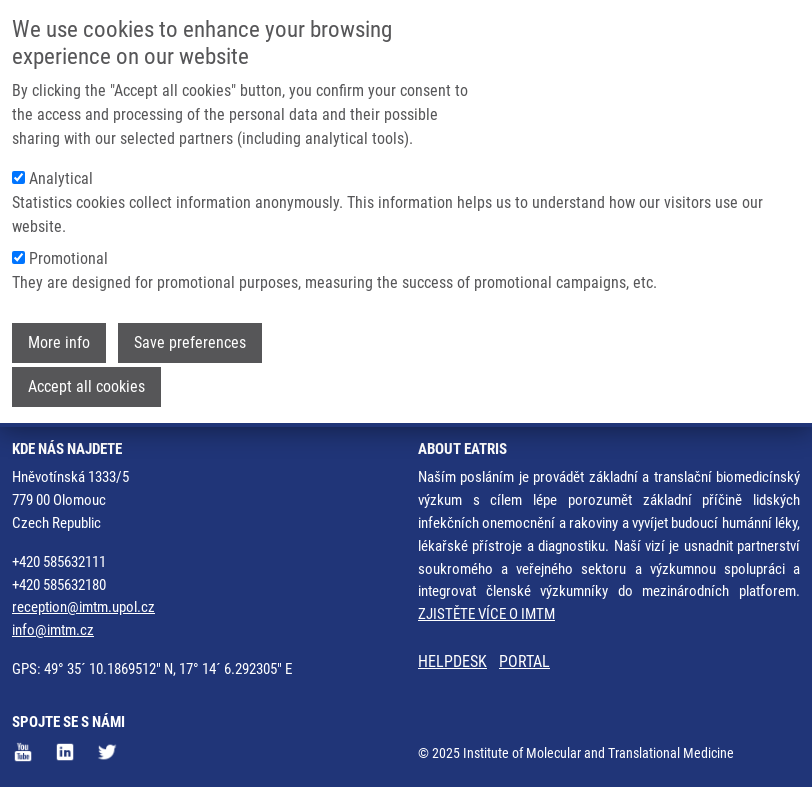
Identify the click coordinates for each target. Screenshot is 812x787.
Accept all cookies (86, 376)
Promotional (68, 248)
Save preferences (190, 332)
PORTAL (524, 661)
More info (59, 332)
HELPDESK (452, 661)
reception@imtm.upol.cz (83, 607)
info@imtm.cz (53, 630)
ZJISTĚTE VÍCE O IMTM (486, 614)
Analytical (61, 168)
